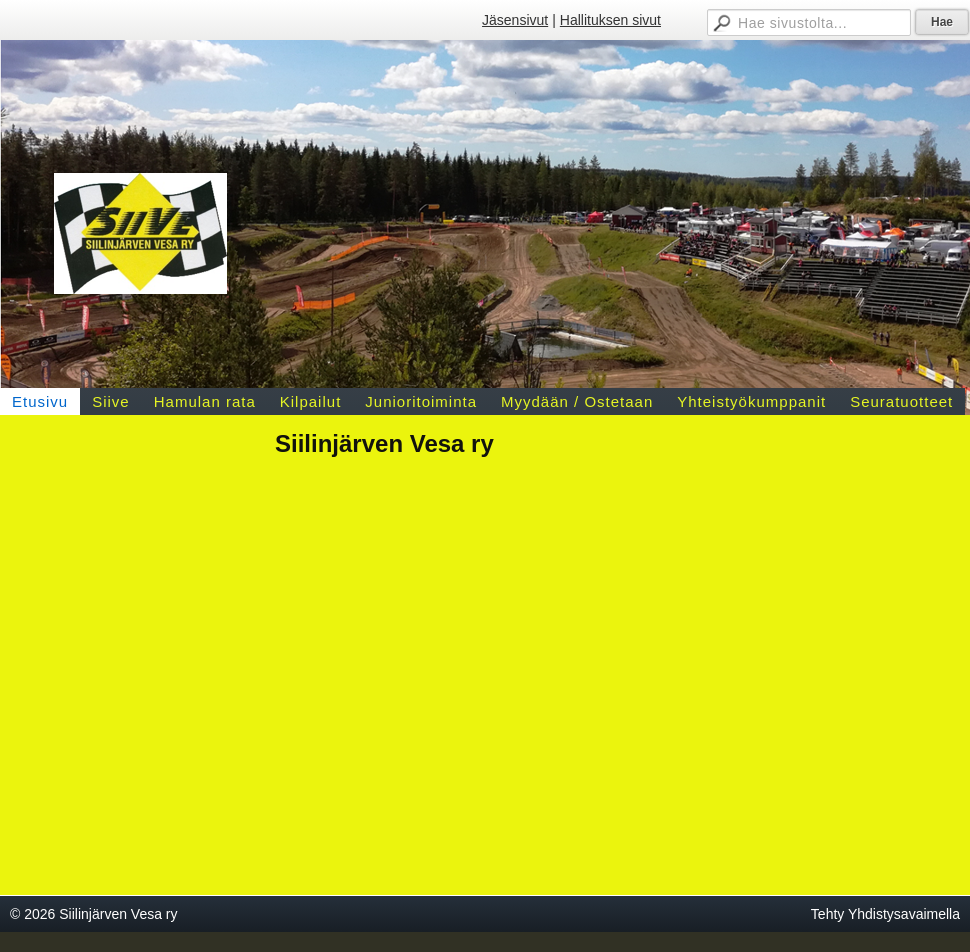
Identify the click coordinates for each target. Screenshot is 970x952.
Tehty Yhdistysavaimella (885, 914)
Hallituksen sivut (610, 20)
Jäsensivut (515, 20)
